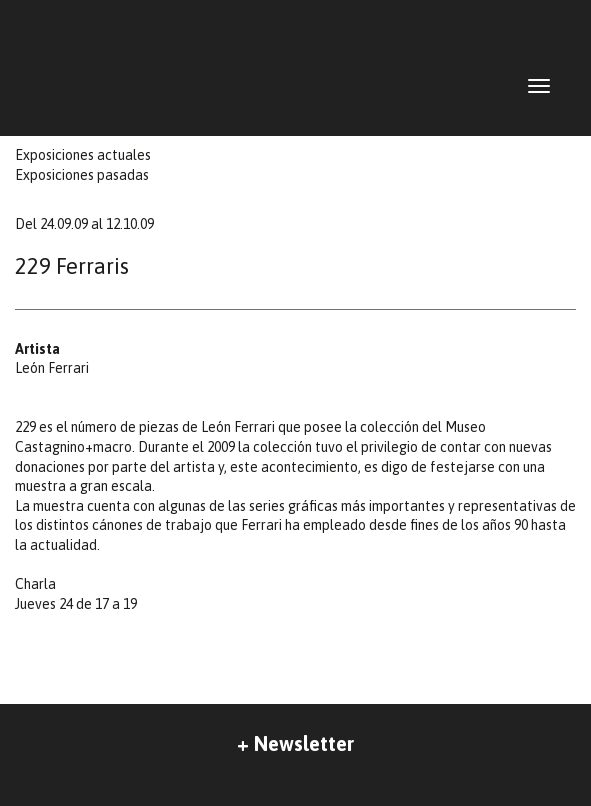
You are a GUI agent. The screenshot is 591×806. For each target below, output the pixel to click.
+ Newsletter (295, 743)
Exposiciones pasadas (82, 175)
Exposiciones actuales (83, 155)
